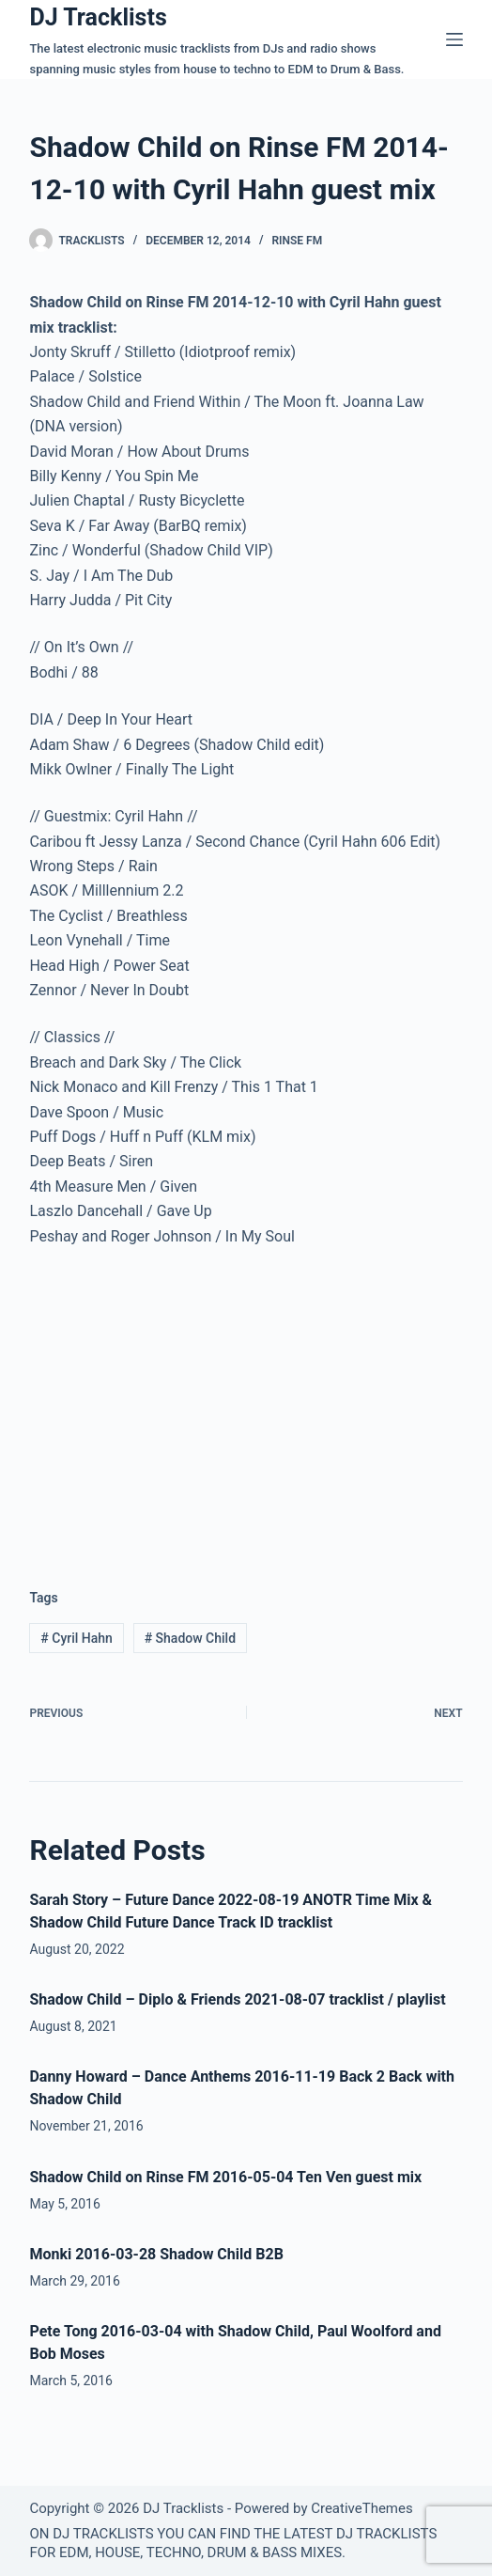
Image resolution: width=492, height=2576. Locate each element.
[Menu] (454, 39)
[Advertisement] (187, 1403)
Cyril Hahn (76, 1638)
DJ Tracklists (97, 17)
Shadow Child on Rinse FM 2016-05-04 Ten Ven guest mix (225, 2177)
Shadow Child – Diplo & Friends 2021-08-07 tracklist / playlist (237, 1999)
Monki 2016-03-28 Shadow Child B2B (156, 2254)
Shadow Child (190, 1638)
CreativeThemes (362, 2508)
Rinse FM (296, 240)
